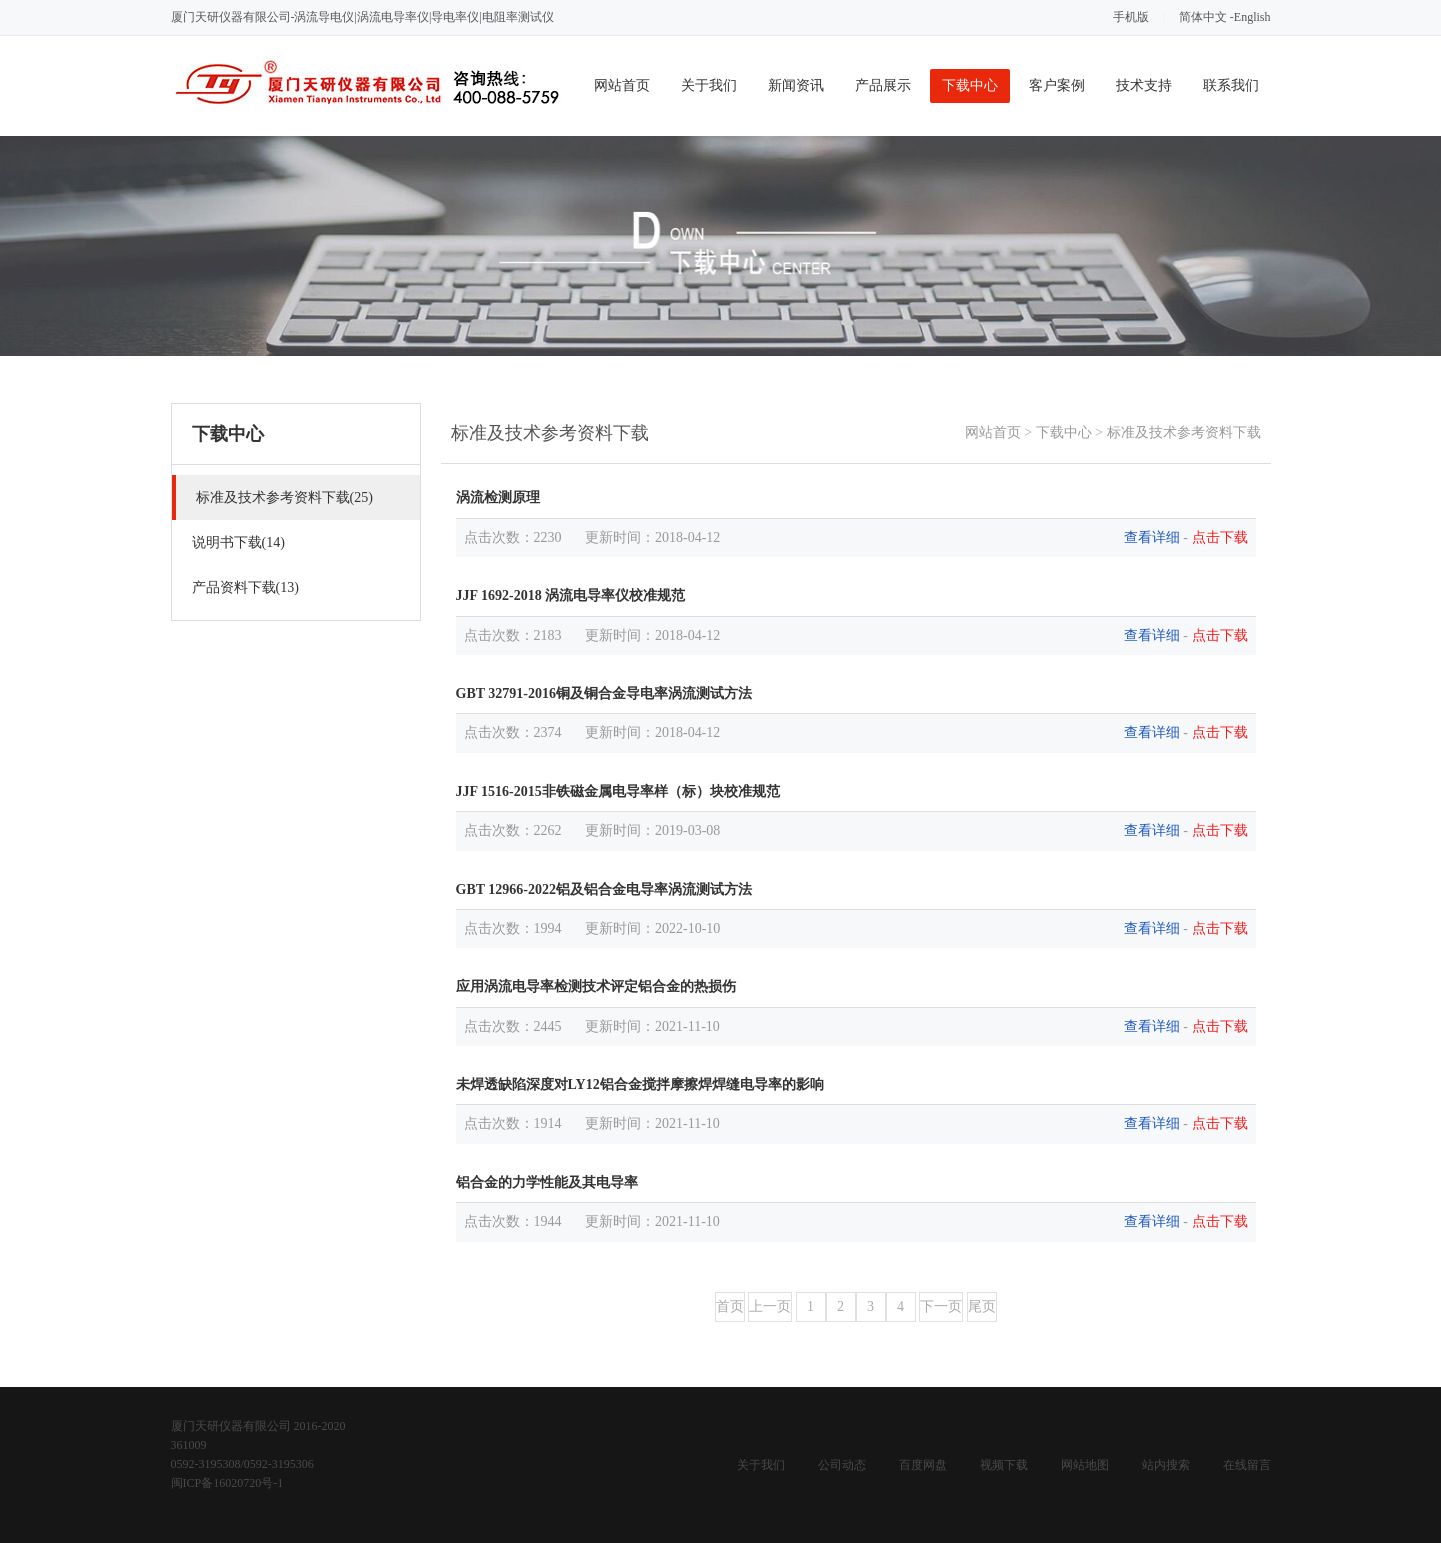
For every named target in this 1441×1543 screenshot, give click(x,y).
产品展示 (883, 85)
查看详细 (1152, 537)
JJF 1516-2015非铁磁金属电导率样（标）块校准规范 (618, 791)
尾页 (982, 1306)
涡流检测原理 (498, 497)
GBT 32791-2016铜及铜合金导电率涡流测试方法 (604, 693)
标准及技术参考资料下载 (1184, 432)
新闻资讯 (796, 85)
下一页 (941, 1306)
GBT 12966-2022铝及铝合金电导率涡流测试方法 (604, 889)
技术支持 (1144, 85)
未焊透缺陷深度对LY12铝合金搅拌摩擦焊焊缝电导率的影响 (640, 1084)
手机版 (1131, 17)
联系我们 (1231, 85)
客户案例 (1057, 85)
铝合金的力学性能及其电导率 (547, 1182)
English (1252, 17)
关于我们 (709, 85)
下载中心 (970, 85)
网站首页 (622, 85)
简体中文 (1203, 17)
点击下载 (1220, 537)
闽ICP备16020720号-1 (227, 1483)
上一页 (770, 1306)
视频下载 (1004, 1465)
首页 (730, 1306)
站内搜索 (1166, 1465)
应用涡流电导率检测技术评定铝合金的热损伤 (596, 986)
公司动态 (842, 1465)
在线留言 (1247, 1465)
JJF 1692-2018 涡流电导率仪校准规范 (571, 595)
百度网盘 (923, 1465)
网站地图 (1085, 1465)
